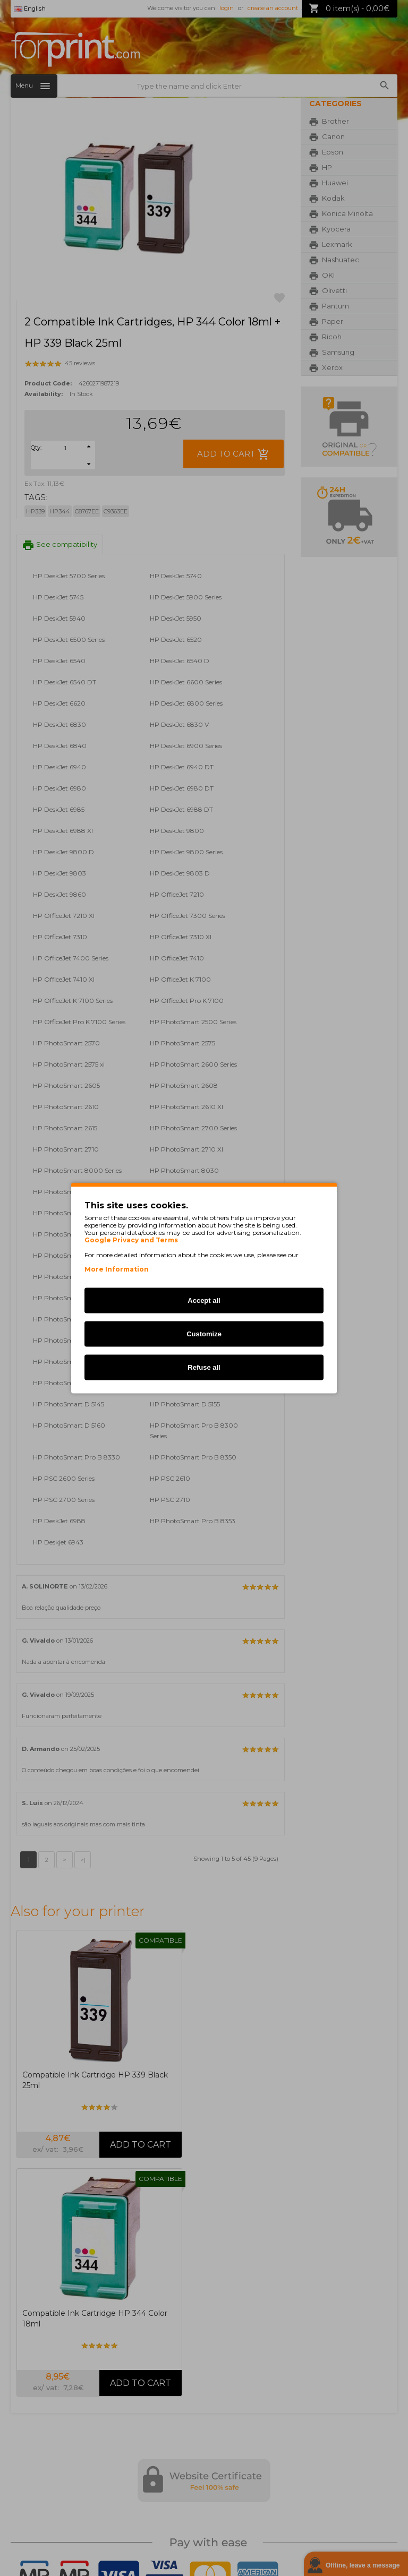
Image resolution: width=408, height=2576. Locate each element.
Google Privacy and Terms (131, 1240)
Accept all (204, 1300)
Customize (204, 1334)
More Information (116, 1269)
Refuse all (204, 1367)
